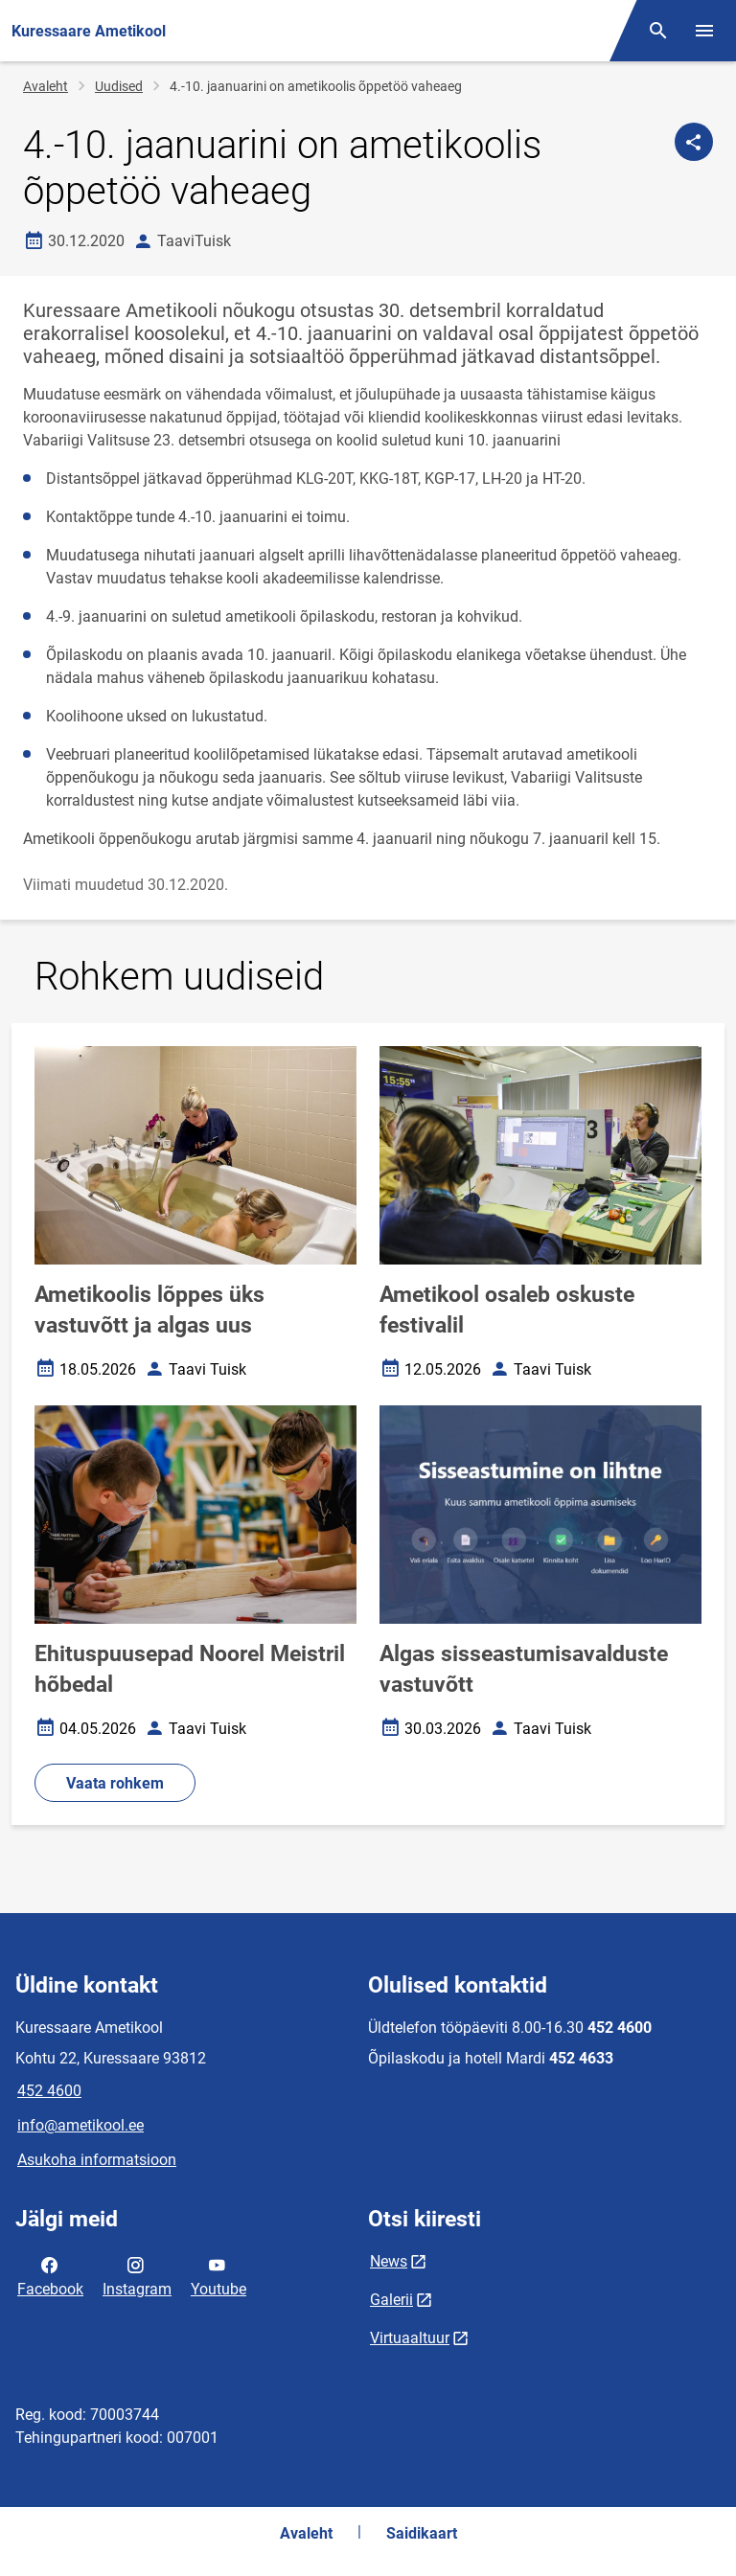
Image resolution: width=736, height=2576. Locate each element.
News (388, 2261)
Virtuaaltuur (409, 2338)
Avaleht (45, 86)
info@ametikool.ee (80, 2125)
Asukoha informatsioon (96, 2160)
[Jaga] (694, 142)
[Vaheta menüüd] (704, 30)
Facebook (50, 2275)
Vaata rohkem (115, 1783)
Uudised (119, 86)
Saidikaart (421, 2533)
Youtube (218, 2275)
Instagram (137, 2275)
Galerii (391, 2300)
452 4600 (49, 2091)
